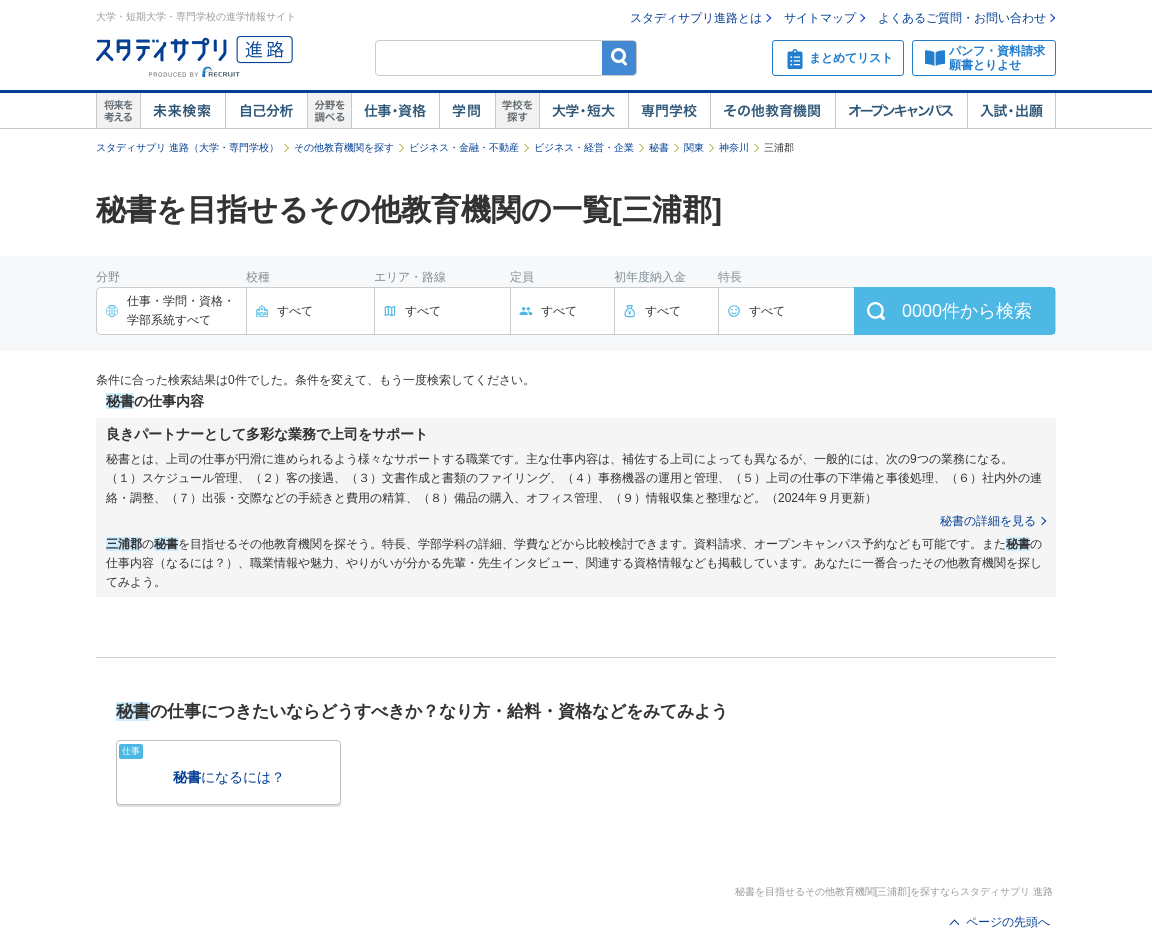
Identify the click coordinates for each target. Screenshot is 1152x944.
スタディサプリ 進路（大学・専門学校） (187, 147)
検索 (619, 57)
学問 (467, 111)
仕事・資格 (395, 111)
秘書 (659, 147)
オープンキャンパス (901, 111)
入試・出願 (1011, 111)
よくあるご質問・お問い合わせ (962, 18)
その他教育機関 (772, 111)
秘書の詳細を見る (988, 521)
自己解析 (266, 111)
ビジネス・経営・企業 (584, 147)
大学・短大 (583, 111)
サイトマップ (820, 18)
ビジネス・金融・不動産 (464, 147)
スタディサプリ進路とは (696, 18)
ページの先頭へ (1008, 922)
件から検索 (967, 311)
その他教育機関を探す (344, 147)
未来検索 (182, 111)
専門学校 (669, 111)
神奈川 (734, 147)
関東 (694, 147)
